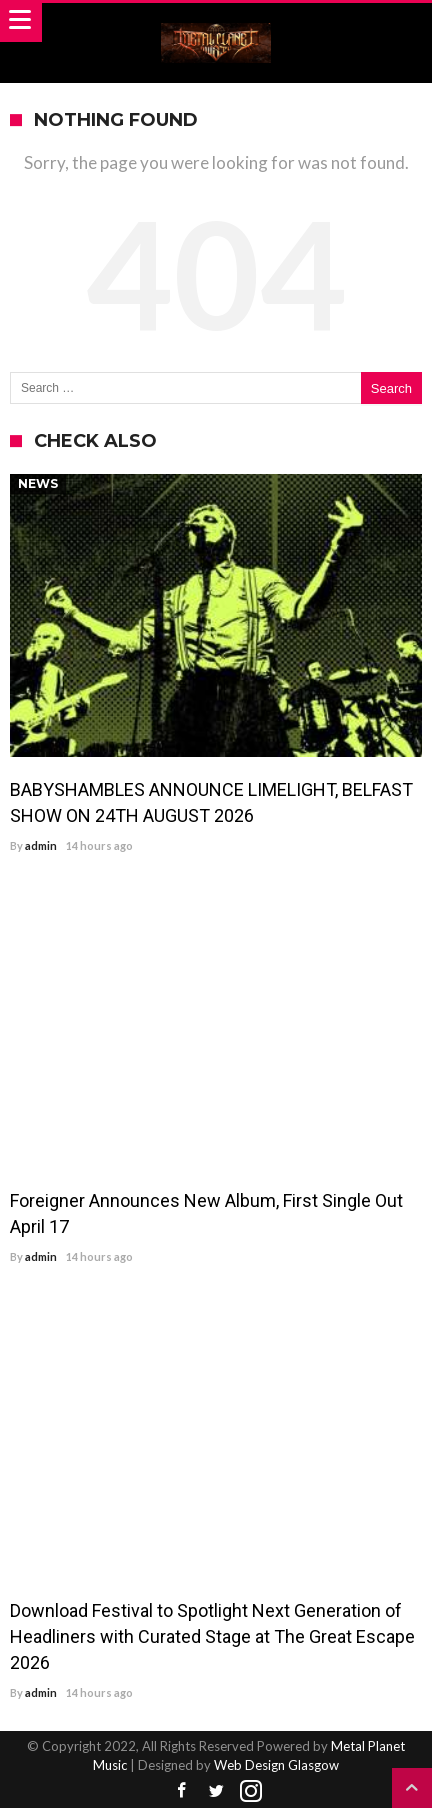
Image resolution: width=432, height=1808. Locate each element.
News (38, 483)
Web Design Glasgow (276, 1765)
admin (41, 845)
